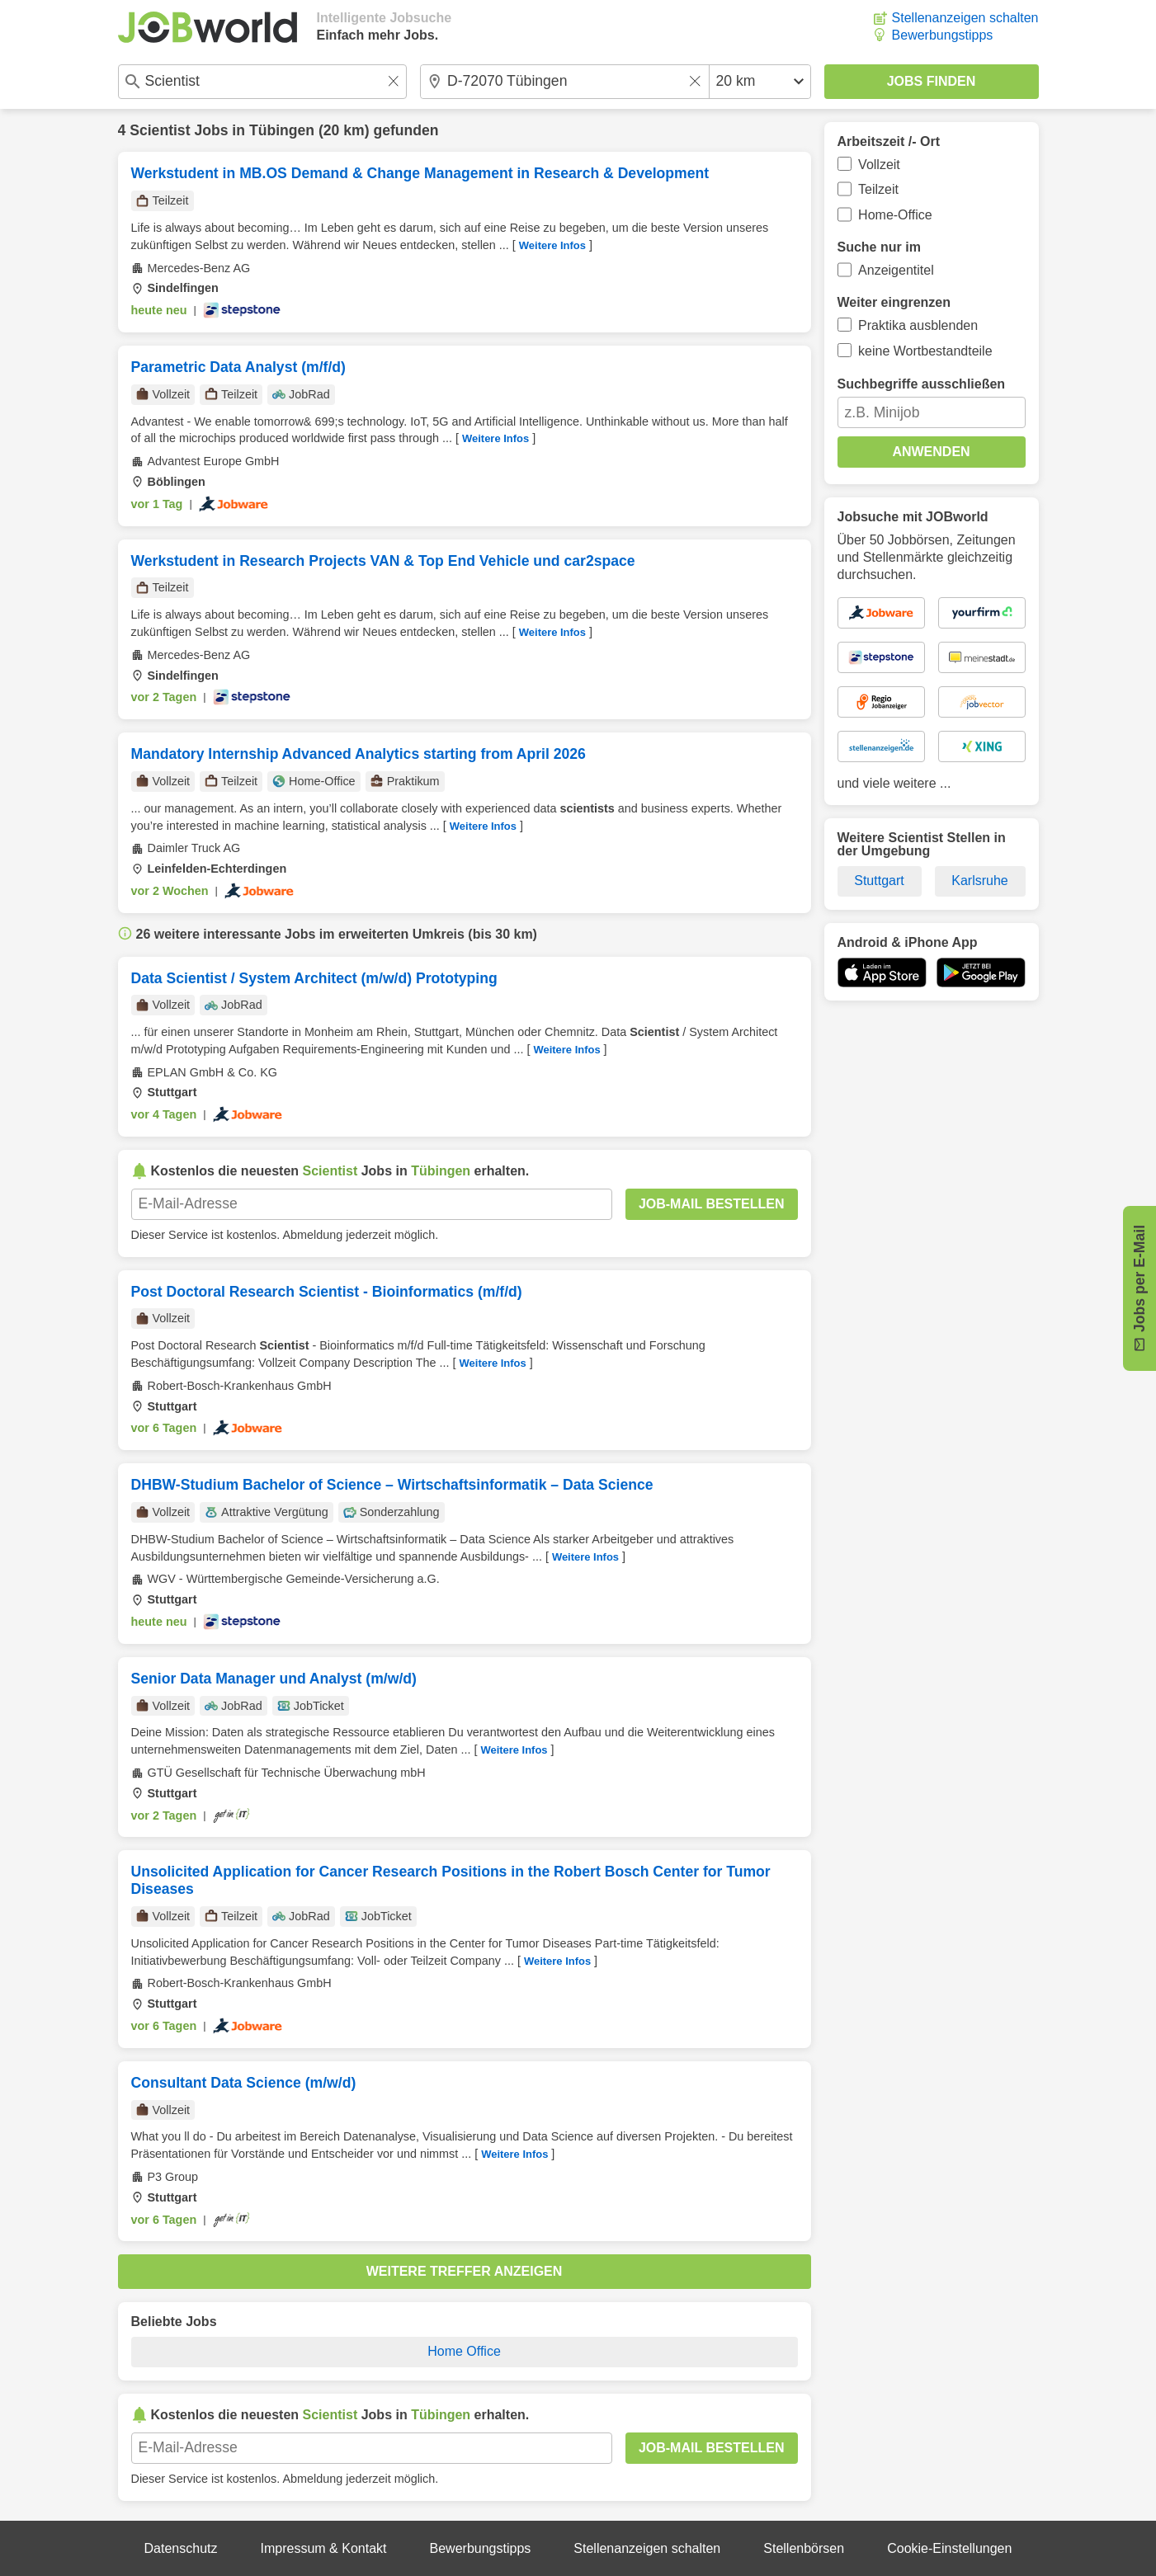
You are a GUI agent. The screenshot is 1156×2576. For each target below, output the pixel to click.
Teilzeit (878, 189)
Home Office (464, 2351)
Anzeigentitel (896, 270)
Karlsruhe (979, 881)
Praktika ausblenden (918, 325)
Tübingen (281, 130)
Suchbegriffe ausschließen (922, 384)
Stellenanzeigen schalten (965, 18)
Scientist (160, 130)
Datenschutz (181, 2548)
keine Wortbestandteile (925, 351)
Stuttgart (879, 881)
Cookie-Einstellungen (949, 2548)
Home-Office (895, 215)
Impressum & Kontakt (324, 2548)
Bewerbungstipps (942, 35)
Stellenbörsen (803, 2548)
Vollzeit (879, 165)
